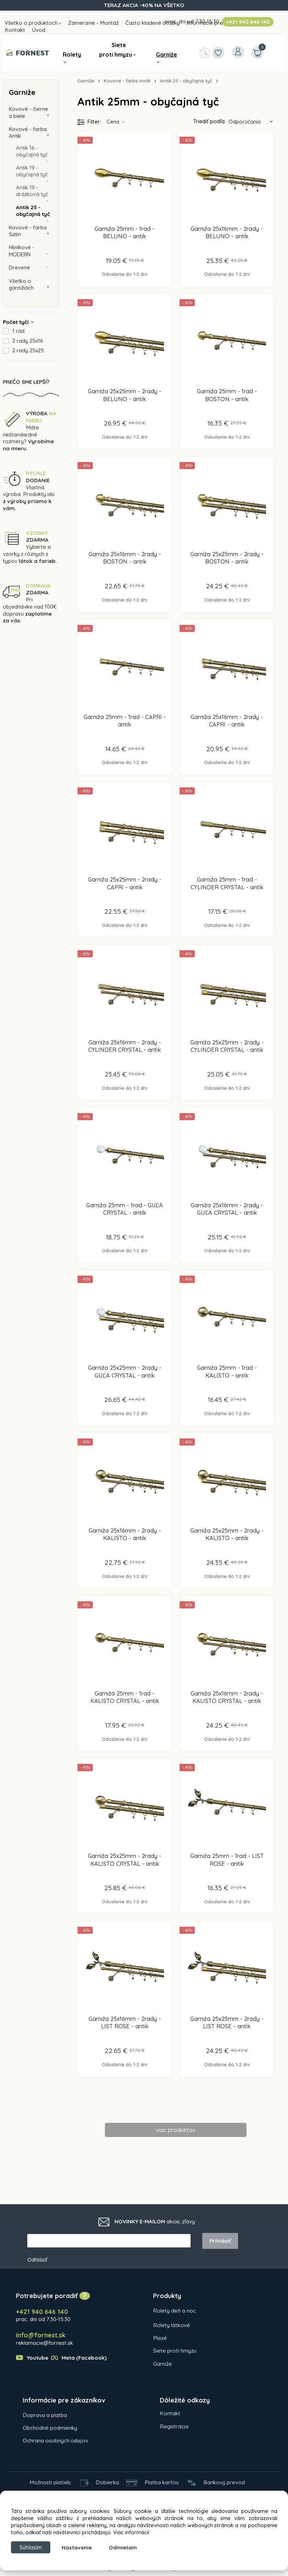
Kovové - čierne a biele (29, 112)
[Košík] (256, 52)
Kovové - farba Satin (28, 232)
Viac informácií (131, 2531)
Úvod (38, 30)
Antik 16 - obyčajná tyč (32, 152)
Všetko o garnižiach (21, 286)
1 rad (18, 333)
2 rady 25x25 (28, 352)
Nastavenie (81, 2547)
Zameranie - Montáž (93, 22)
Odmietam (127, 2547)
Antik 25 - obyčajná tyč (33, 212)
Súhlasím (32, 2547)
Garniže (166, 54)
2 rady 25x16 (27, 343)
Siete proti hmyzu (115, 49)
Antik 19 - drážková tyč (32, 192)
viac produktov (175, 2130)
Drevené (19, 269)
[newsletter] (109, 2242)
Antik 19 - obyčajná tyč (32, 172)
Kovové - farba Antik (28, 133)
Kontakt (15, 30)
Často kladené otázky (152, 22)
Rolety (72, 54)
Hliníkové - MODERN (22, 253)
